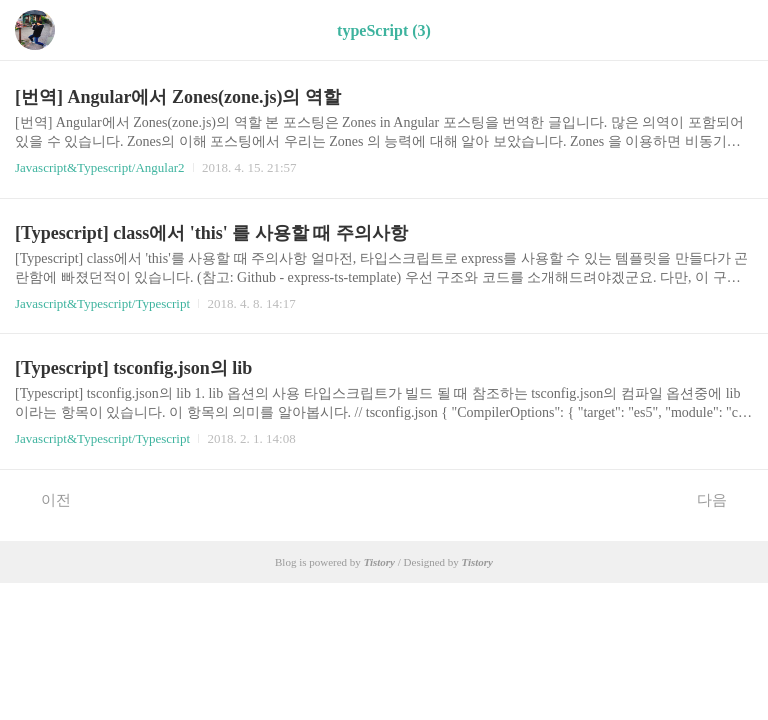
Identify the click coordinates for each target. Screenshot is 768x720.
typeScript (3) (384, 30)
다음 (722, 499)
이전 (45, 499)
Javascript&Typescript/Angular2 (100, 167)
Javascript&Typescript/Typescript (102, 303)
